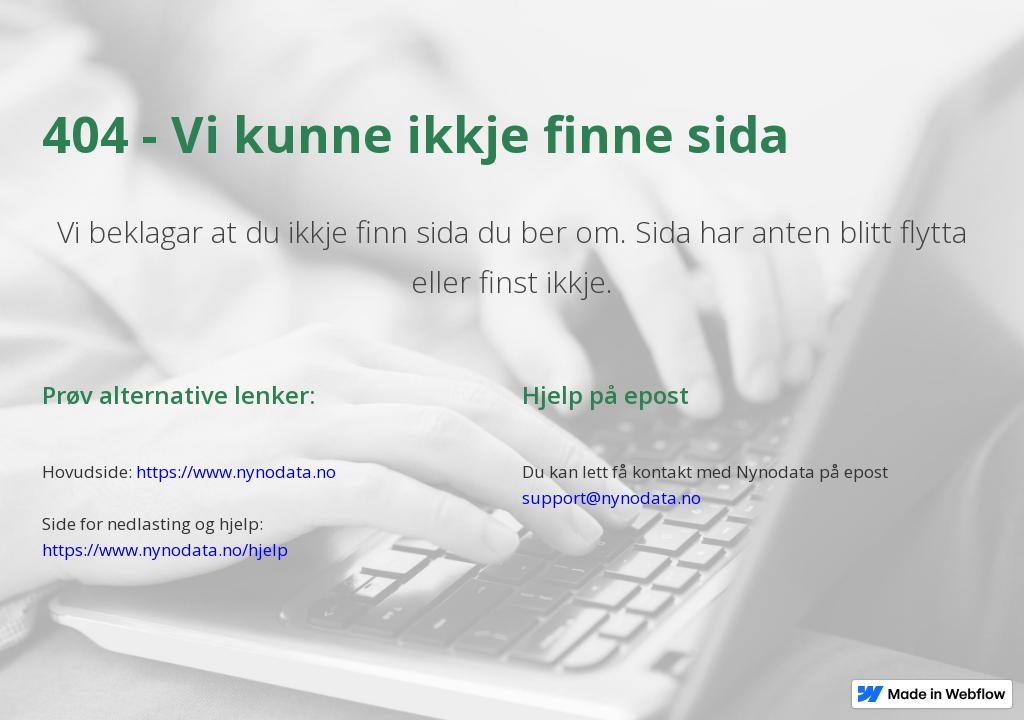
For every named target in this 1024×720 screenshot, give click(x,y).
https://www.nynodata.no (236, 471)
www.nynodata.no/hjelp (193, 549)
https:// (70, 549)
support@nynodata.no (611, 497)
